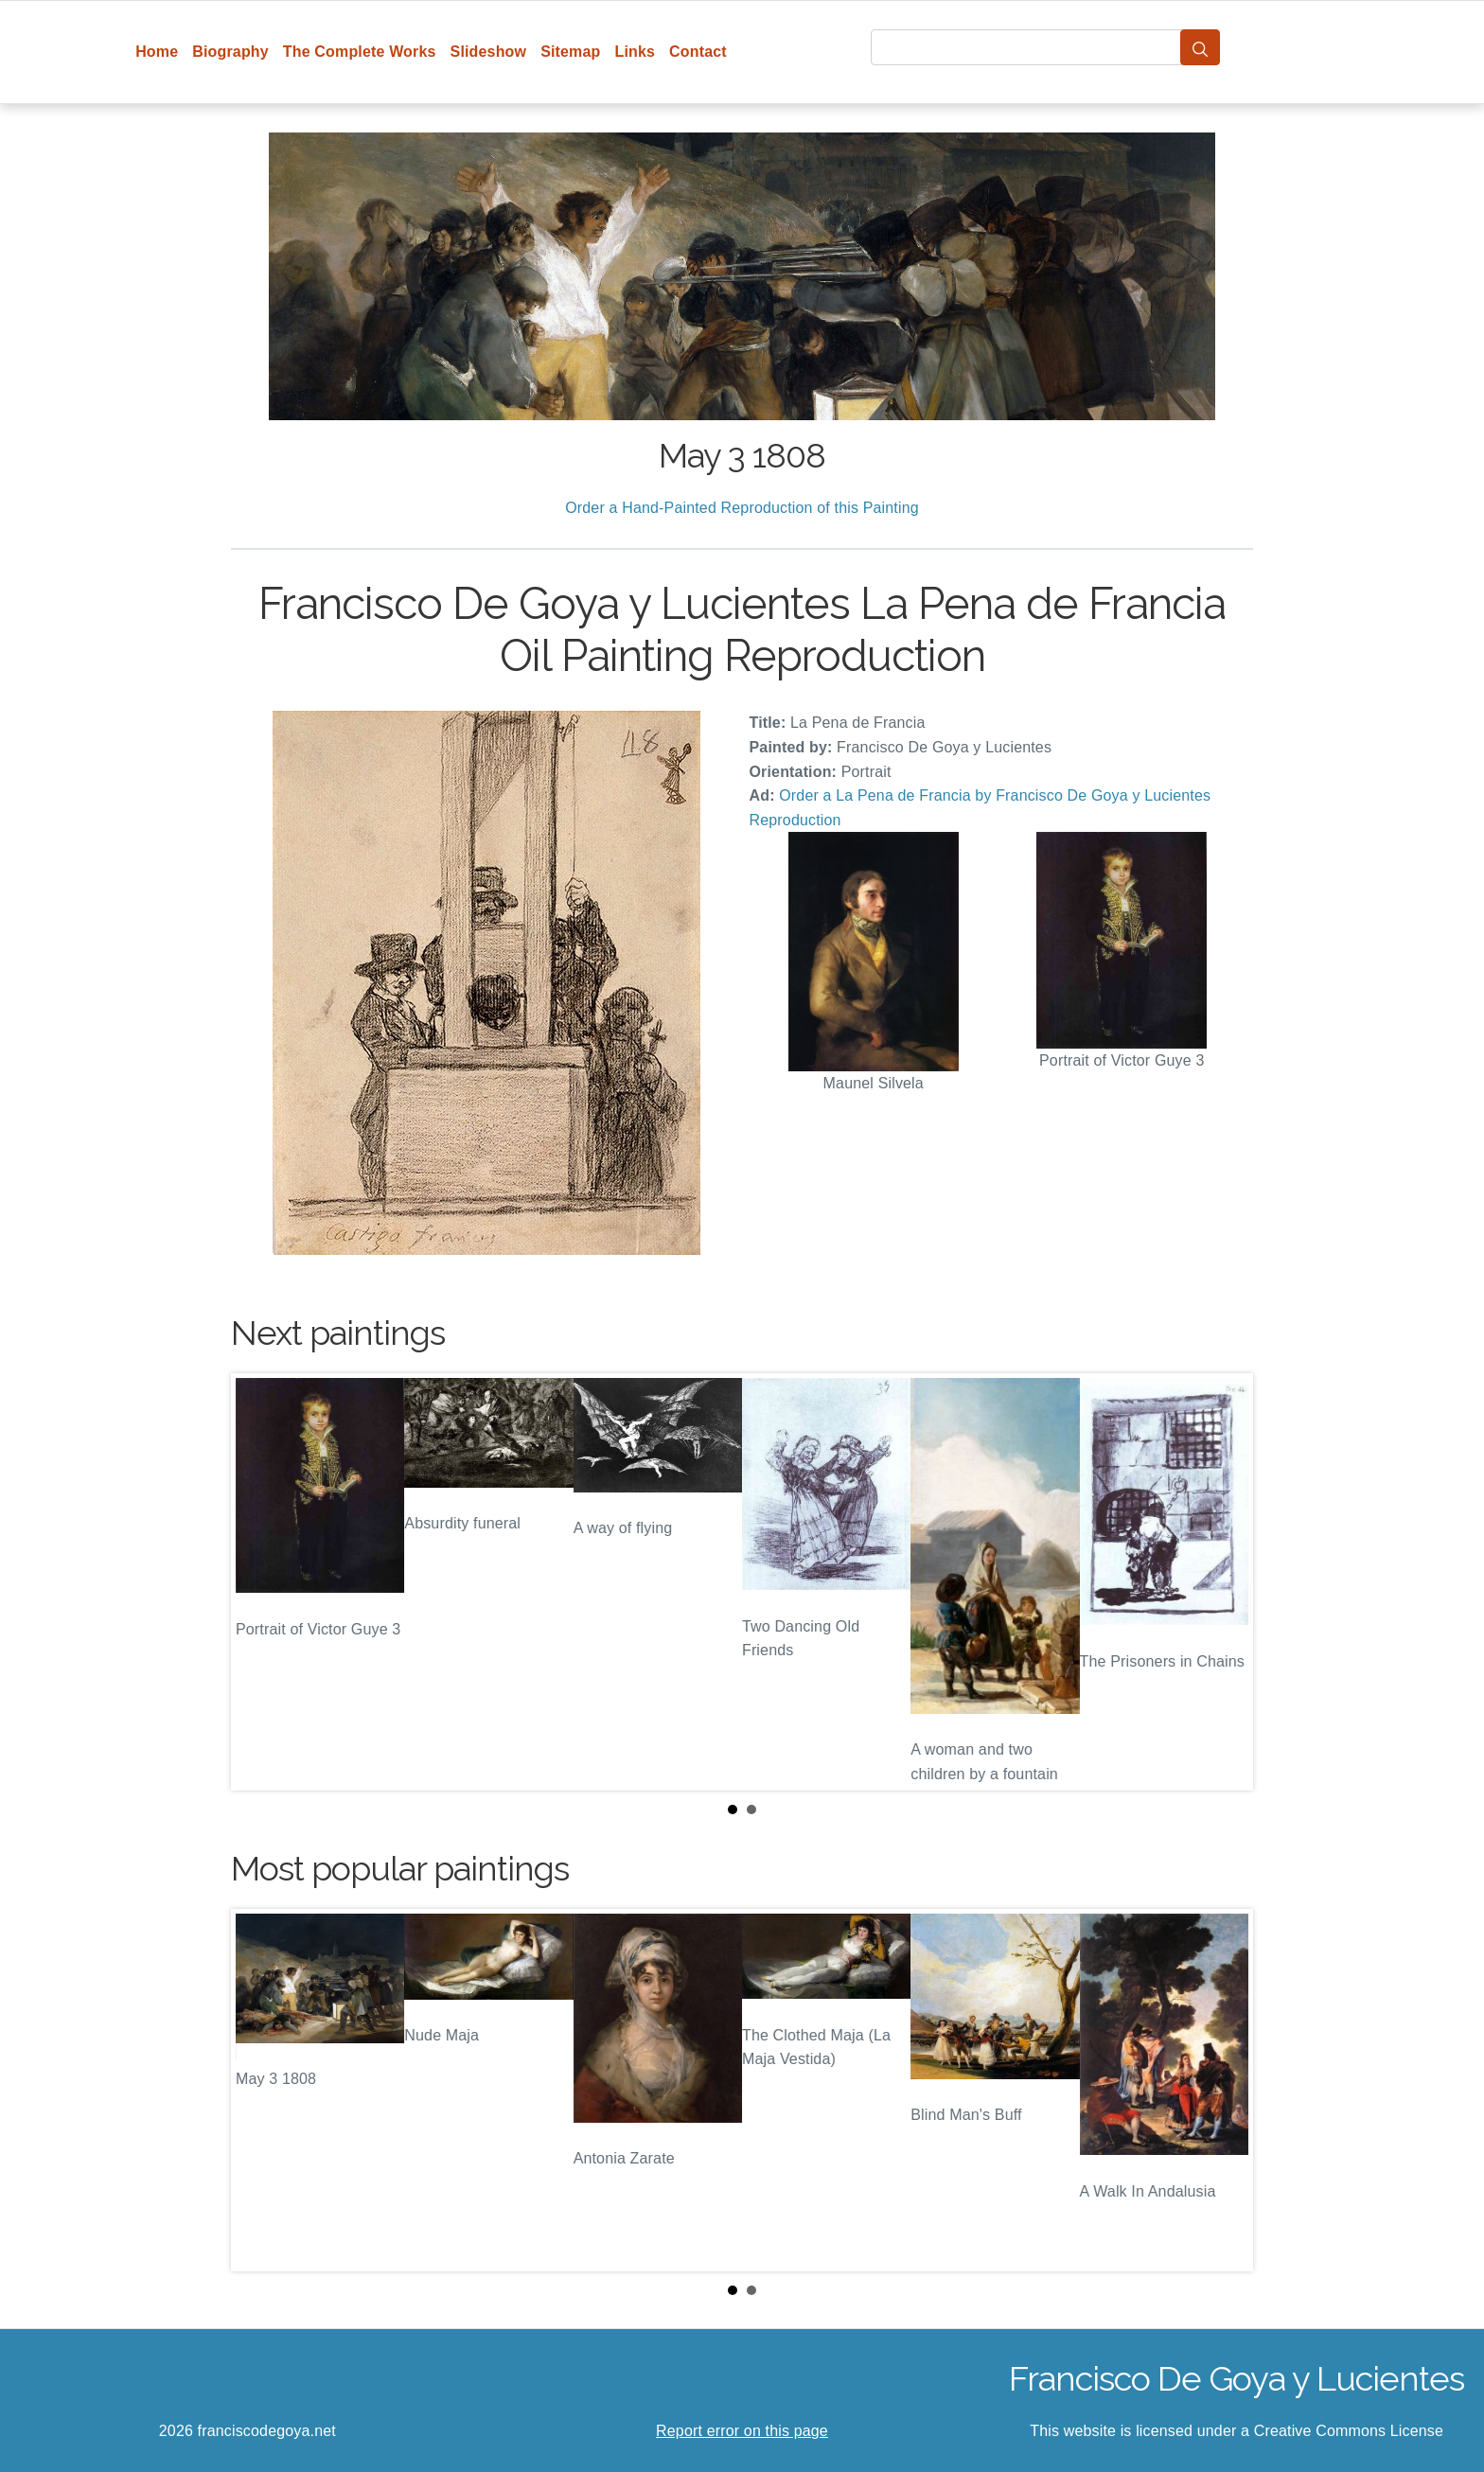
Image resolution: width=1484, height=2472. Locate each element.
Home (156, 52)
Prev (260, 1582)
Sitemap (570, 52)
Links (635, 52)
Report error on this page (742, 2431)
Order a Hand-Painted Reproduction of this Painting (742, 508)
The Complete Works (359, 52)
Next (1224, 1582)
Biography (230, 52)
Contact (698, 52)
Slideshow (488, 52)
